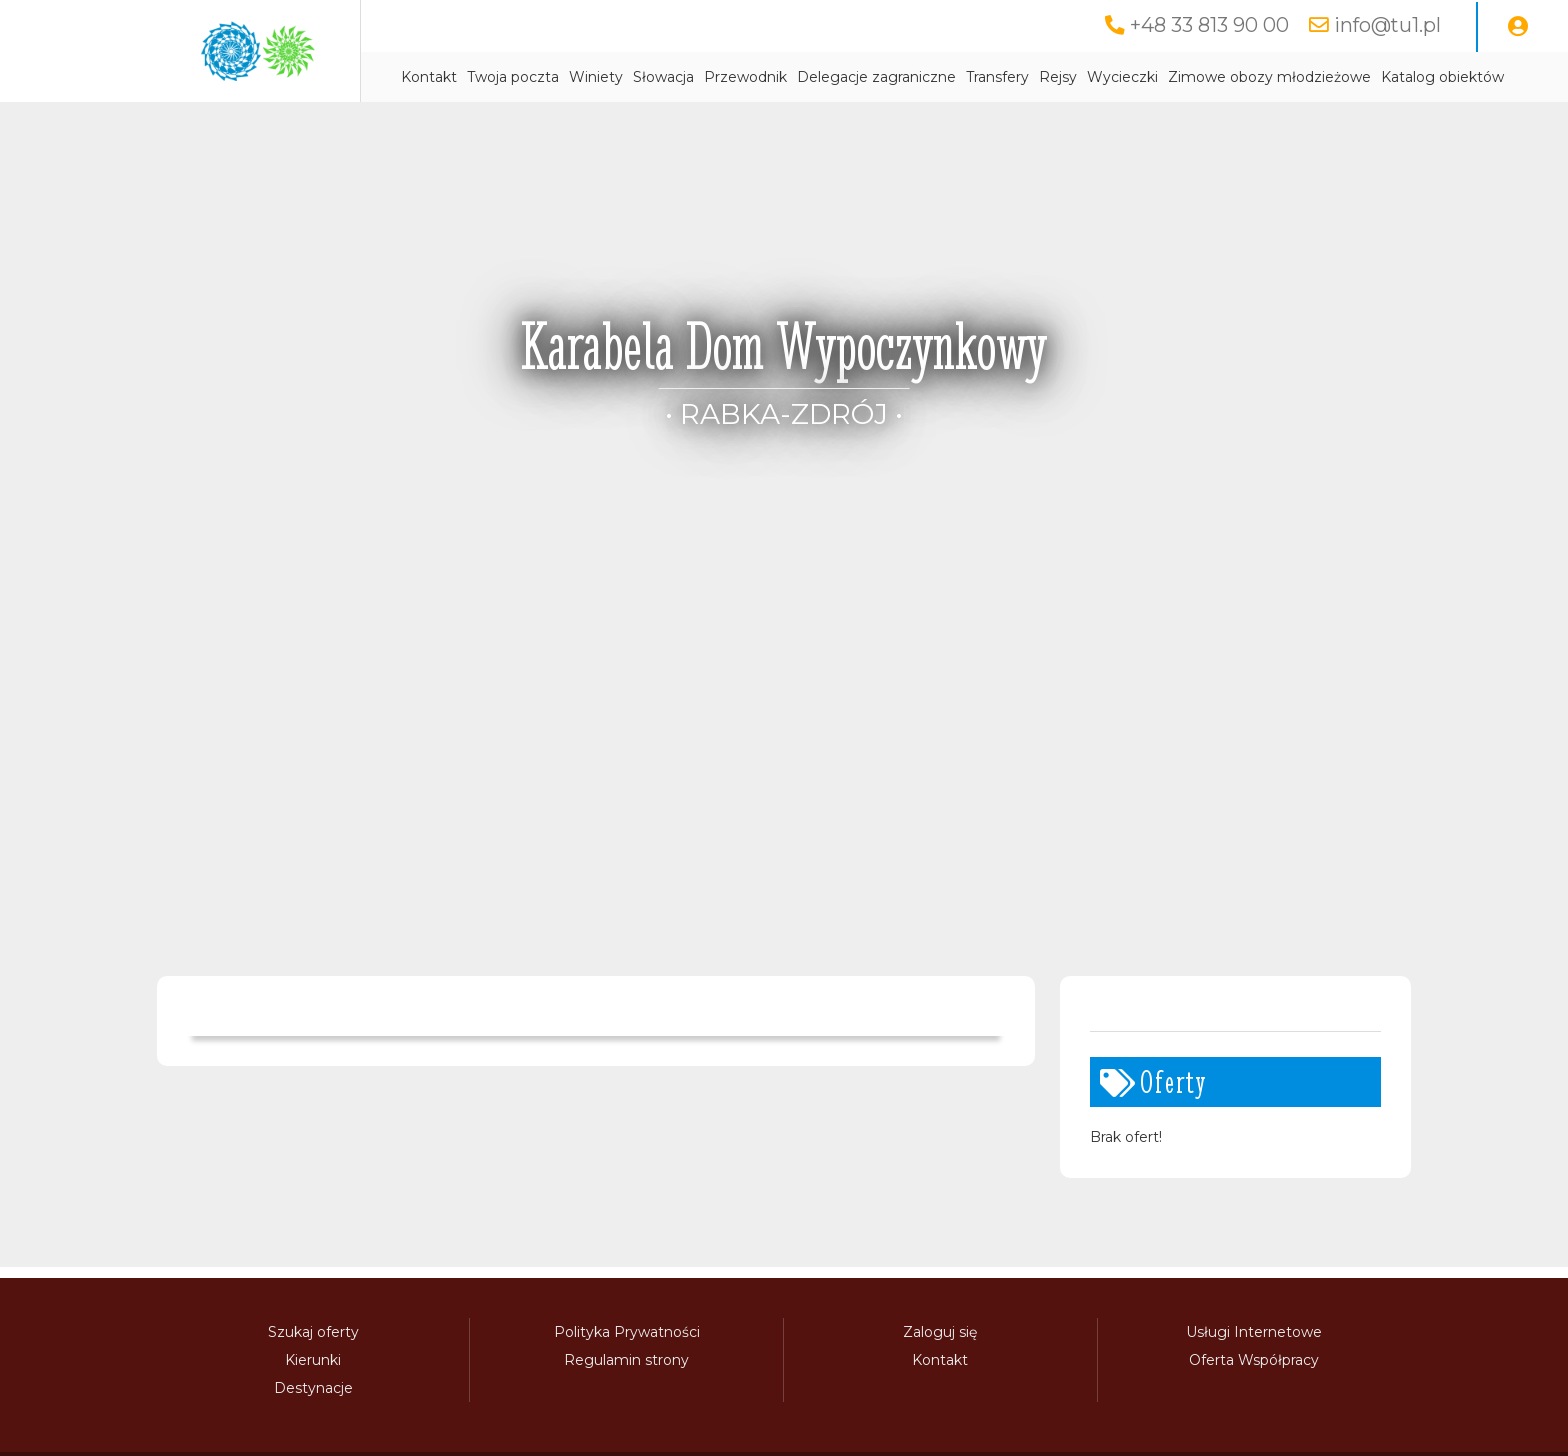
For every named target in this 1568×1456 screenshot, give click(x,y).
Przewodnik (745, 77)
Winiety (596, 77)
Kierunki (313, 1360)
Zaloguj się (940, 1332)
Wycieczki (1122, 77)
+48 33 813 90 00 (1209, 25)
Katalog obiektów (1442, 77)
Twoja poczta (513, 77)
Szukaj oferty (313, 1332)
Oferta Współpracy (1254, 1360)
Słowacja (663, 77)
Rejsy (1058, 77)
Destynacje (313, 1388)
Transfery (997, 77)
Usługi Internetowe (1254, 1332)
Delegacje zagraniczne (876, 77)
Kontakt (429, 77)
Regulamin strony (626, 1360)
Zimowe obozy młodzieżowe (1269, 77)
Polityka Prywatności (627, 1332)
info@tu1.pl (1387, 25)
